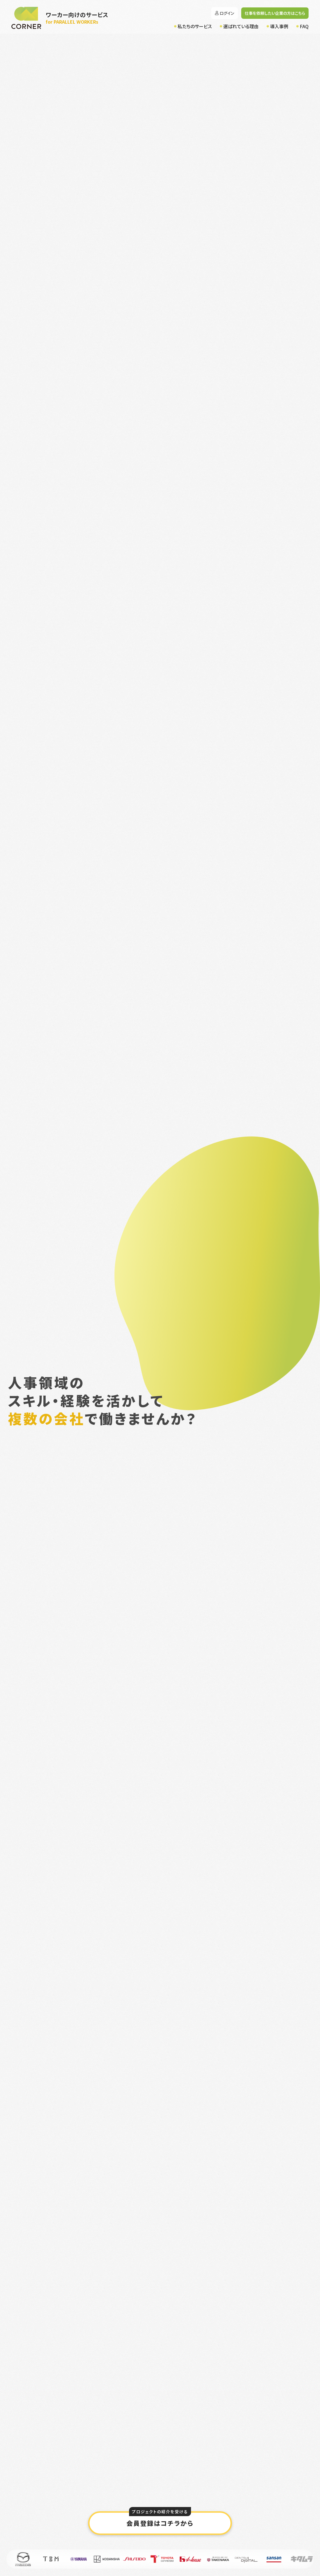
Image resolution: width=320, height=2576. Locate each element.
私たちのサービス (195, 26)
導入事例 (279, 26)
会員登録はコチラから (159, 2519)
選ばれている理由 (241, 26)
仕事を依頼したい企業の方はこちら (275, 13)
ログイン (227, 13)
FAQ (304, 26)
